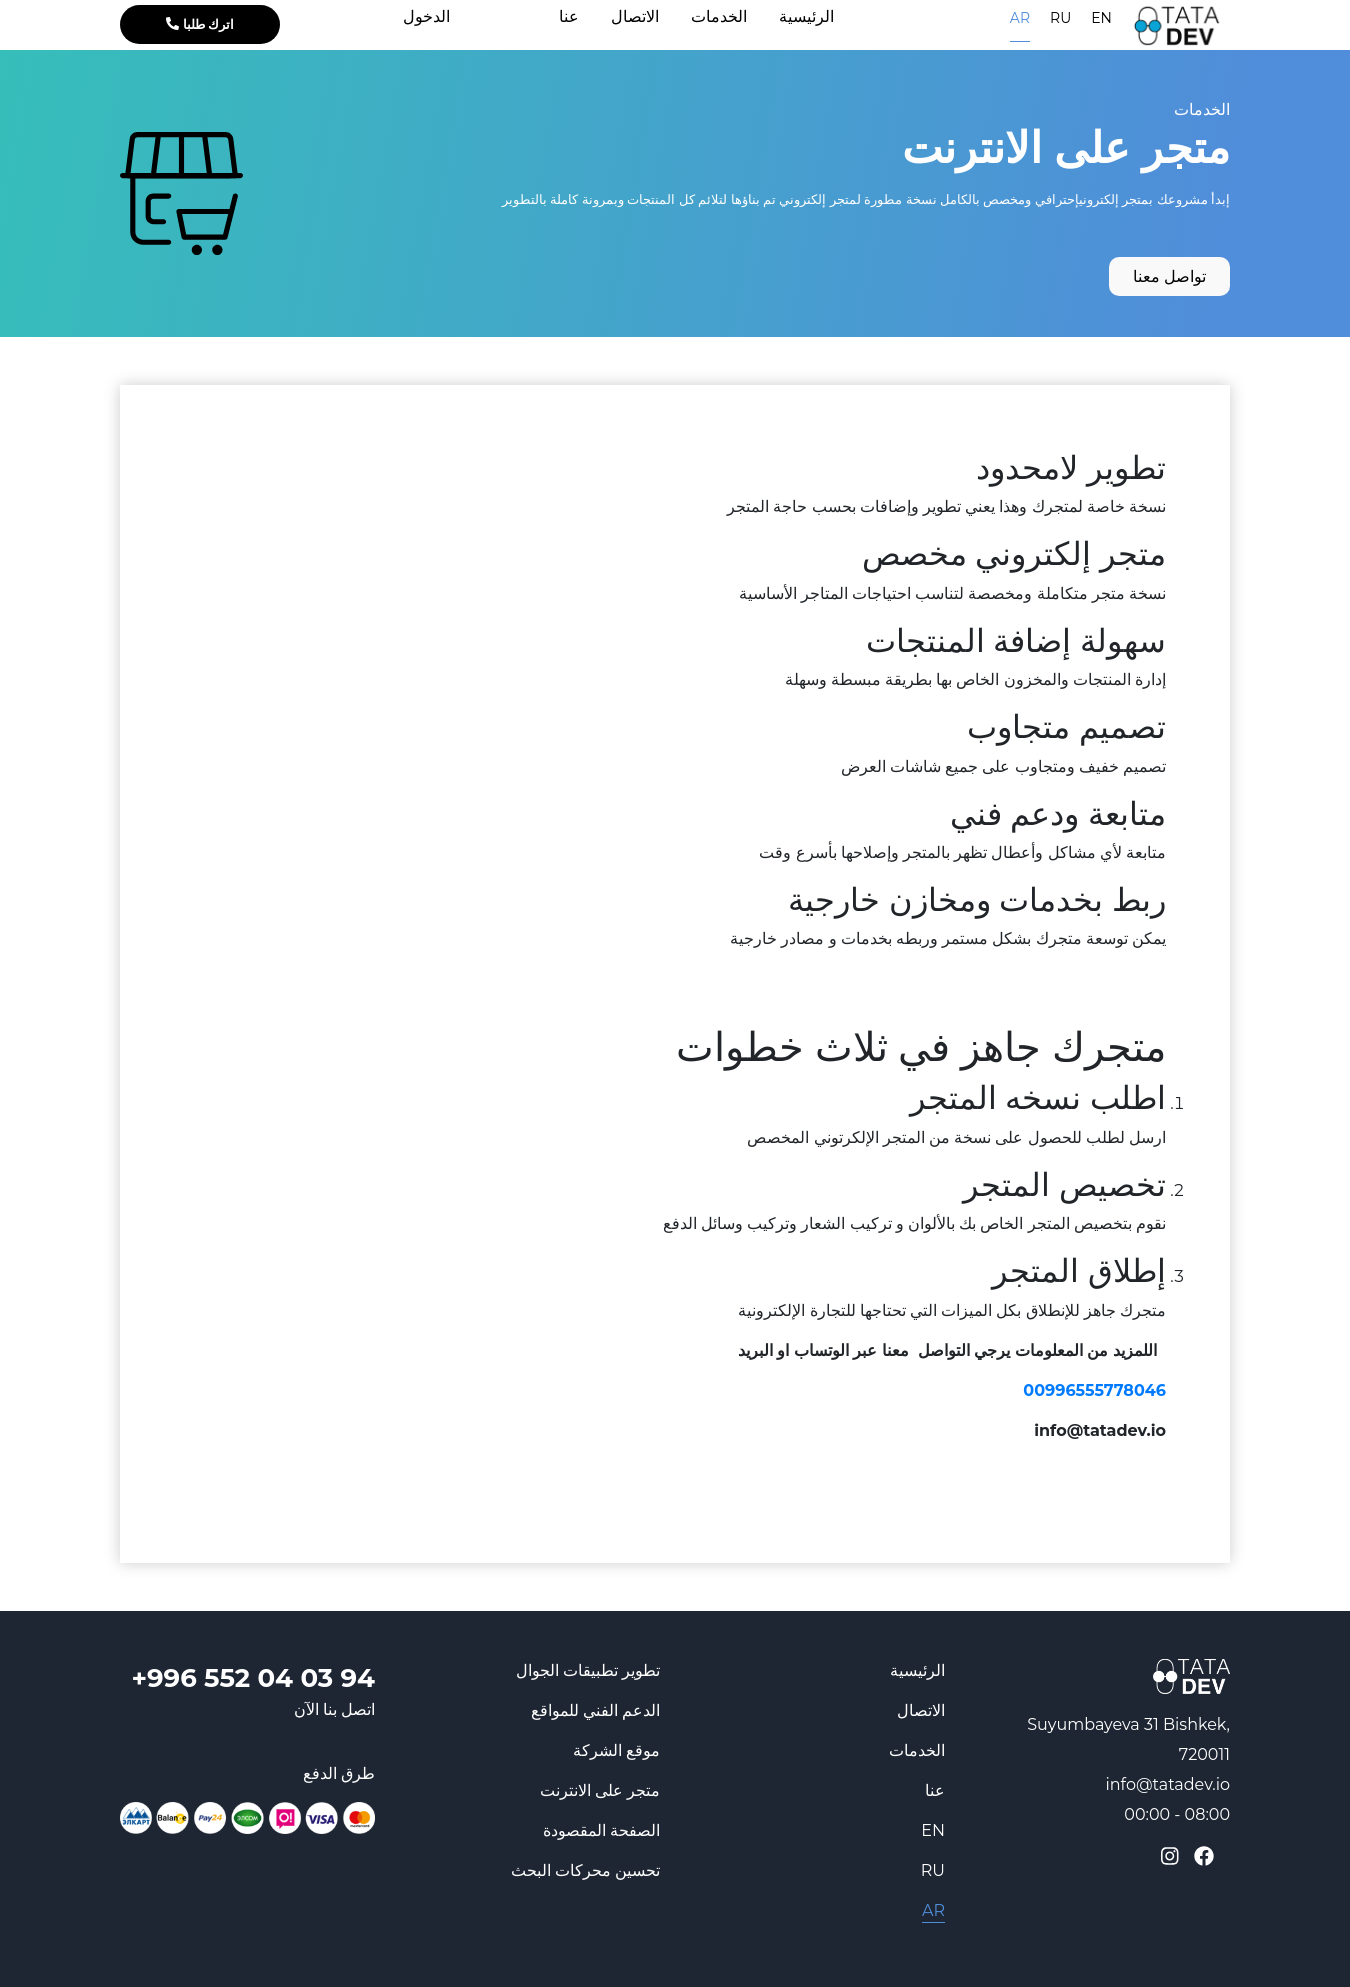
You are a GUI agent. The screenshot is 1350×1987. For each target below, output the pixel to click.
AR (1020, 18)
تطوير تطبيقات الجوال (588, 1670)
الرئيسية (917, 1670)
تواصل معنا (1169, 276)
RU (1060, 18)
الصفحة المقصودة (601, 1830)
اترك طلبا (200, 24)
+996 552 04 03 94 (253, 1678)
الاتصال (921, 1710)
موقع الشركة (616, 1750)
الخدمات (1202, 109)
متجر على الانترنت (600, 1790)
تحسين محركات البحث (585, 1870)
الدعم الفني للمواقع (595, 1710)
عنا (935, 1790)
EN (1101, 18)
